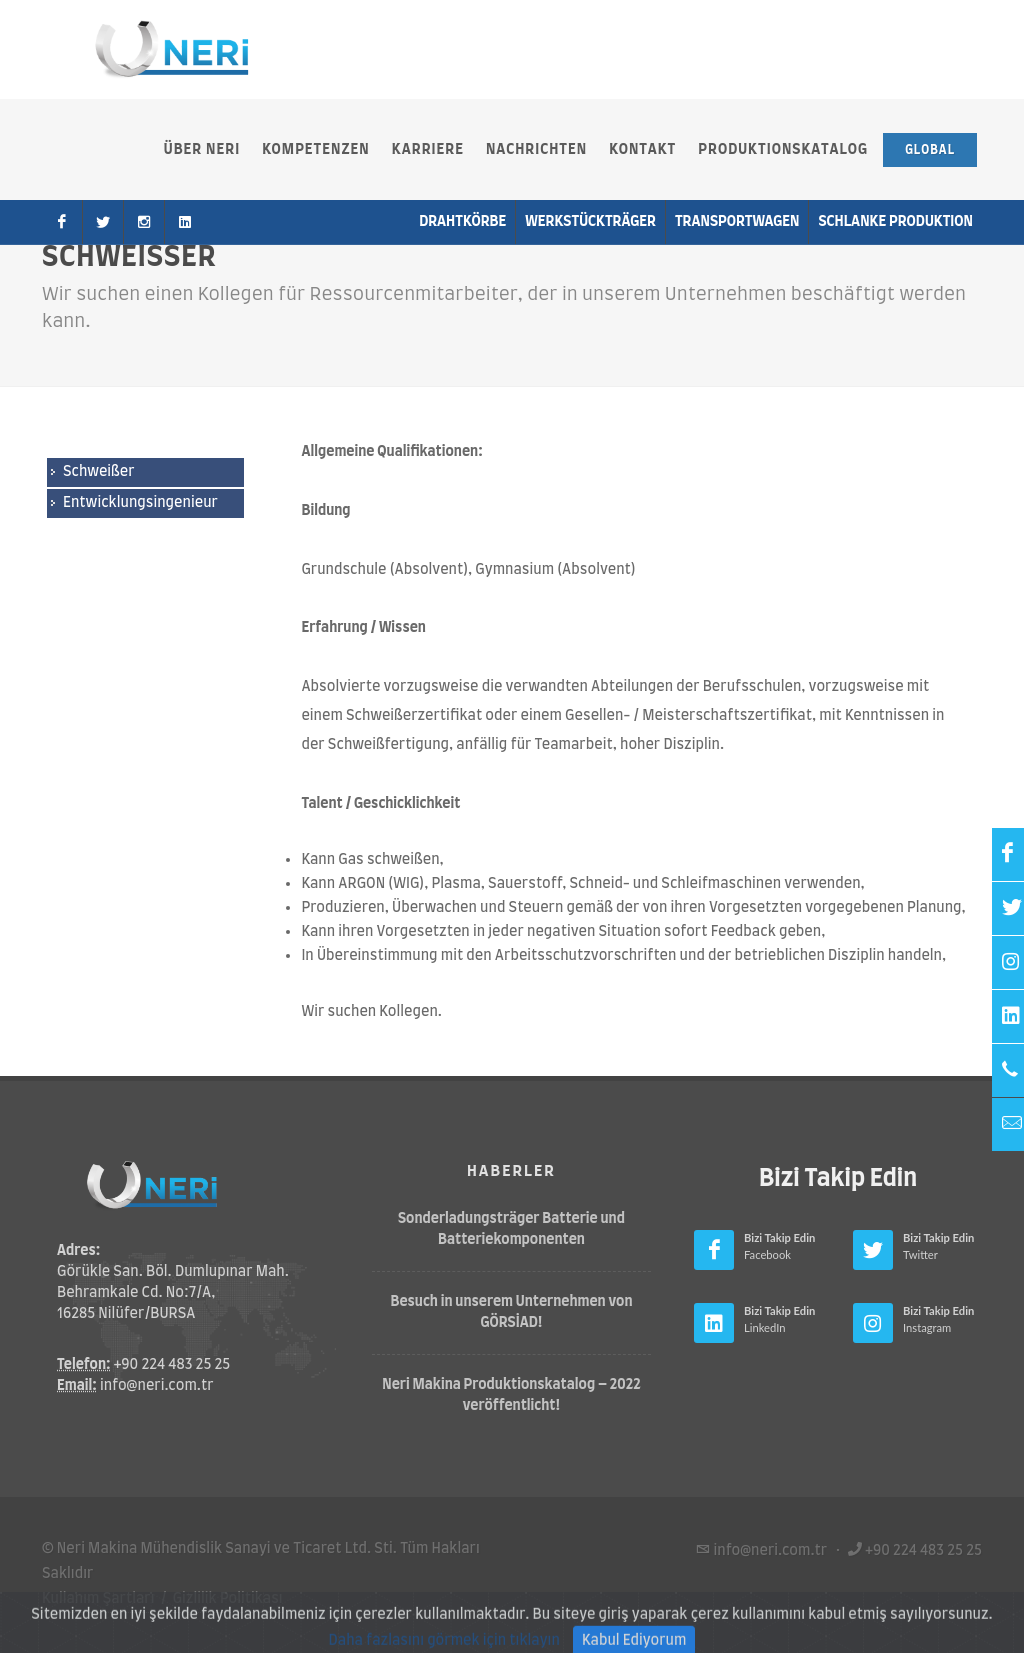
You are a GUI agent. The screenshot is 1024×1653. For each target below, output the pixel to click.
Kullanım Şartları (98, 1599)
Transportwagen (737, 222)
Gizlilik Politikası (228, 1599)
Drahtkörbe (462, 222)
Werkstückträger (590, 222)
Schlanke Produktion (895, 222)
